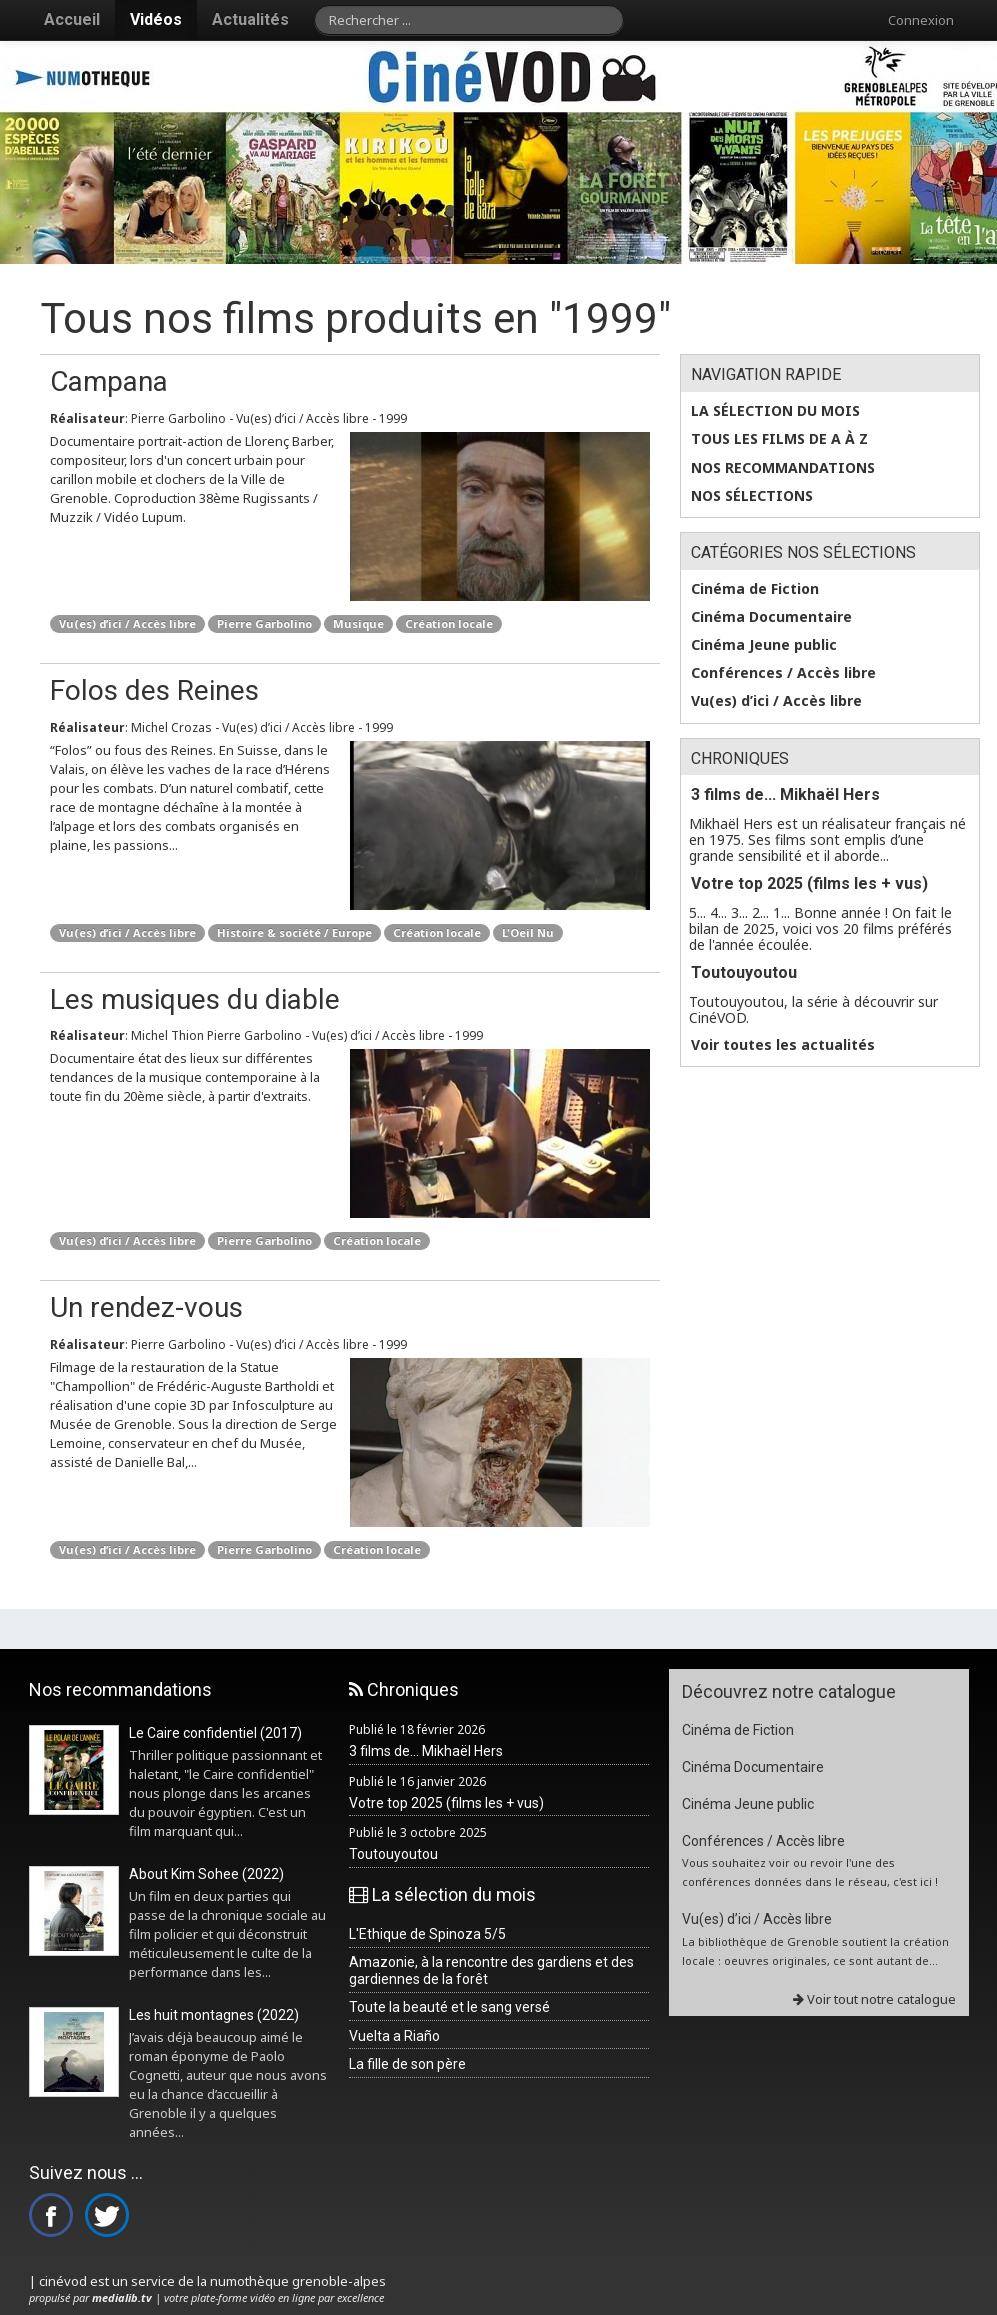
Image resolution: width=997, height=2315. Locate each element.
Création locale (449, 623)
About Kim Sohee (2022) (206, 1874)
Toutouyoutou (744, 972)
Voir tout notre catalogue (874, 1999)
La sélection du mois (775, 411)
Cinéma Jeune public (764, 645)
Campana (109, 381)
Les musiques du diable (195, 999)
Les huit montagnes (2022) (214, 2015)
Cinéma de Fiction (755, 589)
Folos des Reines (154, 690)
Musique (358, 623)
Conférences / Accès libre (783, 673)
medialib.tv (122, 2297)
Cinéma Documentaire (771, 617)
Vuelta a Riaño (394, 2036)
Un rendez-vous (146, 1307)
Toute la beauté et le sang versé (449, 2007)
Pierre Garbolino (264, 623)
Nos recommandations (783, 468)
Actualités (250, 19)
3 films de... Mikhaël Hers (785, 794)
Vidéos (156, 19)
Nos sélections (752, 496)
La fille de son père (407, 2064)
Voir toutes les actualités (783, 1045)
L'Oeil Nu (528, 932)
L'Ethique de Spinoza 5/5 (427, 1934)
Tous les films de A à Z (779, 439)
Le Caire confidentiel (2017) (215, 1733)
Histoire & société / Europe (294, 932)
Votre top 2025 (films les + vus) (809, 883)
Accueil (72, 19)
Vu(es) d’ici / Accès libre (127, 623)
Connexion (921, 20)
